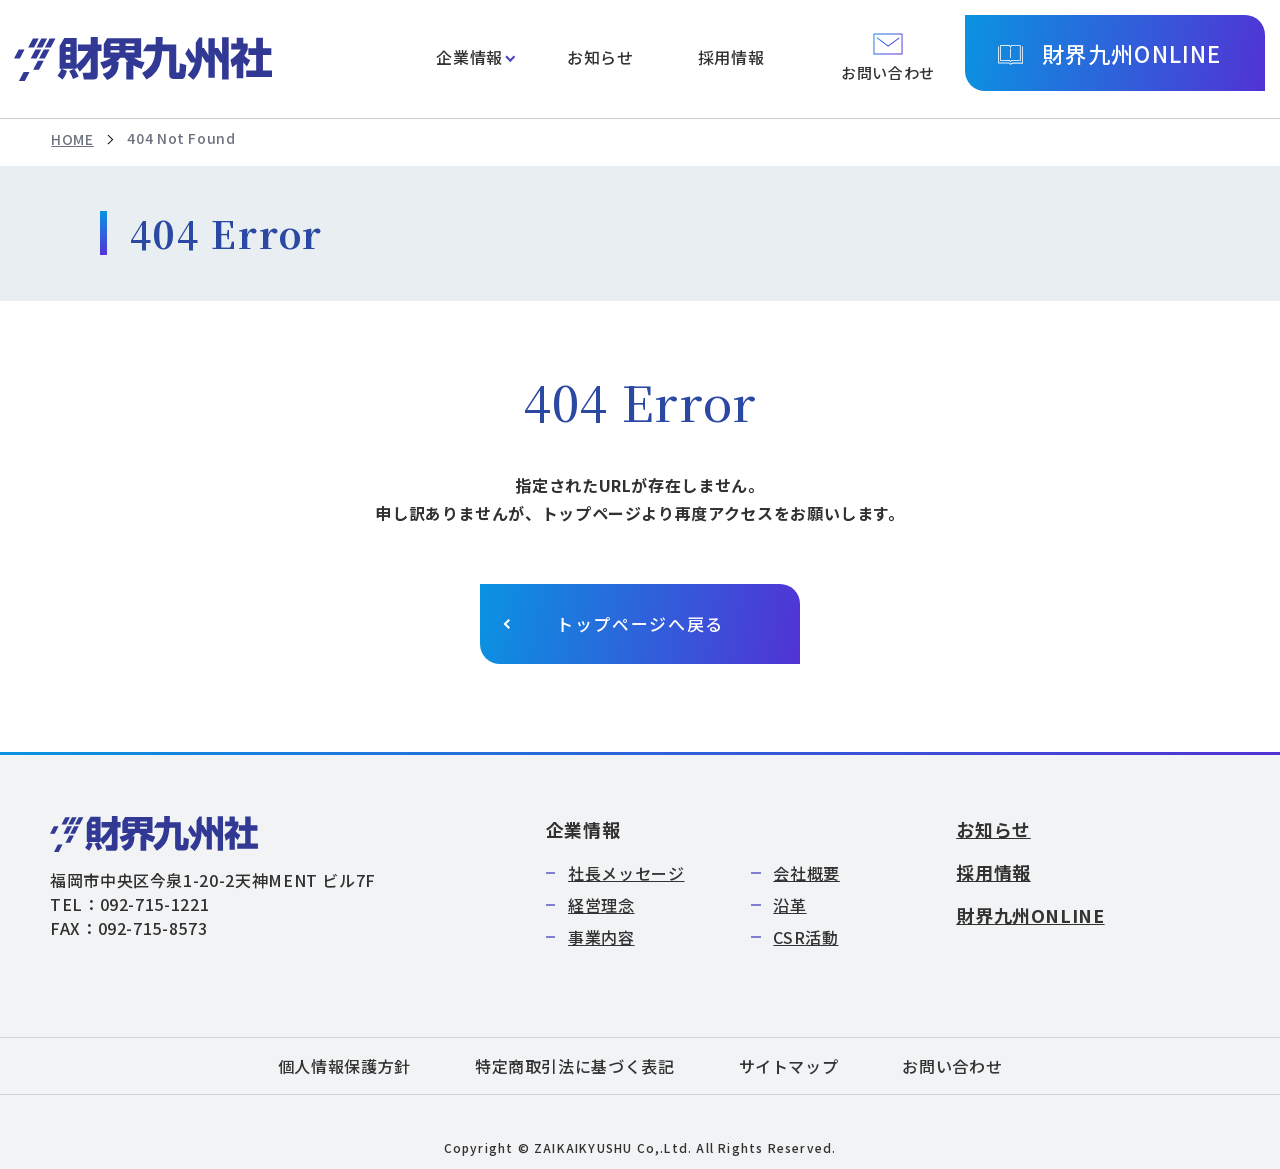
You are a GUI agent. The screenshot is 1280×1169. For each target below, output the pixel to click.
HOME (72, 139)
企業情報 (469, 57)
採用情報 (731, 57)
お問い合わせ (952, 1066)
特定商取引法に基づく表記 (575, 1066)
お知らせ (600, 57)
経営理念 (601, 905)
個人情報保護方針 (344, 1066)
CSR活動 (805, 937)
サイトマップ (789, 1066)
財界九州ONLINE (1131, 53)
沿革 (789, 905)
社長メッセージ (626, 873)
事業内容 (601, 937)
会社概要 (806, 873)
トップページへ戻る (640, 623)
